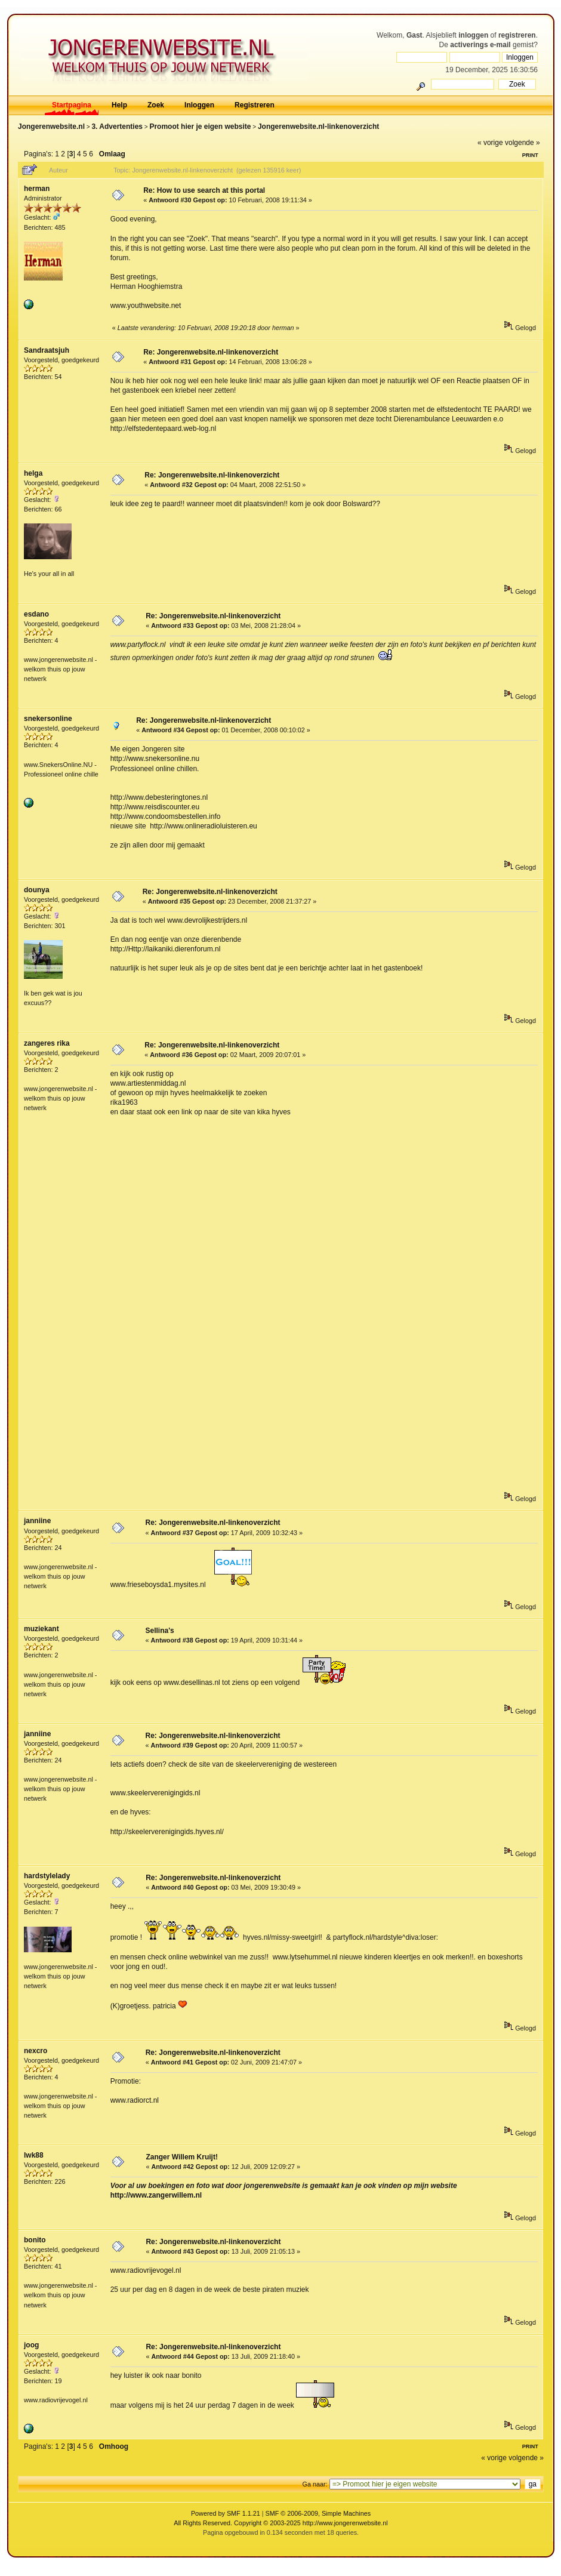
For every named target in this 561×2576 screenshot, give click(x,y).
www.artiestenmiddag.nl (148, 1083)
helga (33, 473)
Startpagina (71, 105)
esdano (36, 614)
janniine (37, 1521)
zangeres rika (47, 1043)
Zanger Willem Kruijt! (182, 2157)
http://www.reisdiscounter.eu (154, 807)
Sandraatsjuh (46, 350)
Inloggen (199, 105)
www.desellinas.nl (192, 1682)
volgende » (522, 142)
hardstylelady (47, 1876)
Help (119, 105)
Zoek (155, 105)
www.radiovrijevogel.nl (145, 2270)
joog (31, 2345)
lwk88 (34, 2155)
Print (530, 155)
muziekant (41, 1629)
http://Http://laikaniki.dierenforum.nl (165, 949)
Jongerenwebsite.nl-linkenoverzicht (318, 126)
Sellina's (159, 1630)
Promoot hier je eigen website (200, 126)
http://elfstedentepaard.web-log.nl (163, 428)
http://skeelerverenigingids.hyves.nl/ (167, 1832)
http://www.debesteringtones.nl (159, 797)
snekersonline (48, 718)
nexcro (35, 2051)
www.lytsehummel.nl (305, 1957)
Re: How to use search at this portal (204, 190)
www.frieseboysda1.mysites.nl (158, 1584)
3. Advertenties (117, 126)
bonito (35, 2240)
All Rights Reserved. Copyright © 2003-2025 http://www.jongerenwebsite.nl (280, 2522)
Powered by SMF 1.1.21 (225, 2513)
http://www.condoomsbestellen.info (165, 816)
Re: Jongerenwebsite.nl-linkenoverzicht (210, 352)
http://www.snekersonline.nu (154, 758)
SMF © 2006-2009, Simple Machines (318, 2513)
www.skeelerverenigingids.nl (155, 1793)
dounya (37, 890)
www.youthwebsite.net (145, 305)
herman (37, 188)
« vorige (490, 142)
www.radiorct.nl (134, 2100)
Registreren (255, 105)
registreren (517, 35)
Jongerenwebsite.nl (51, 126)
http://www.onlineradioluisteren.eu (203, 826)
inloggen (473, 35)
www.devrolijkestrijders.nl (207, 920)
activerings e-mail (480, 45)
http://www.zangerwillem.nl (156, 2195)
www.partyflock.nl (138, 644)
